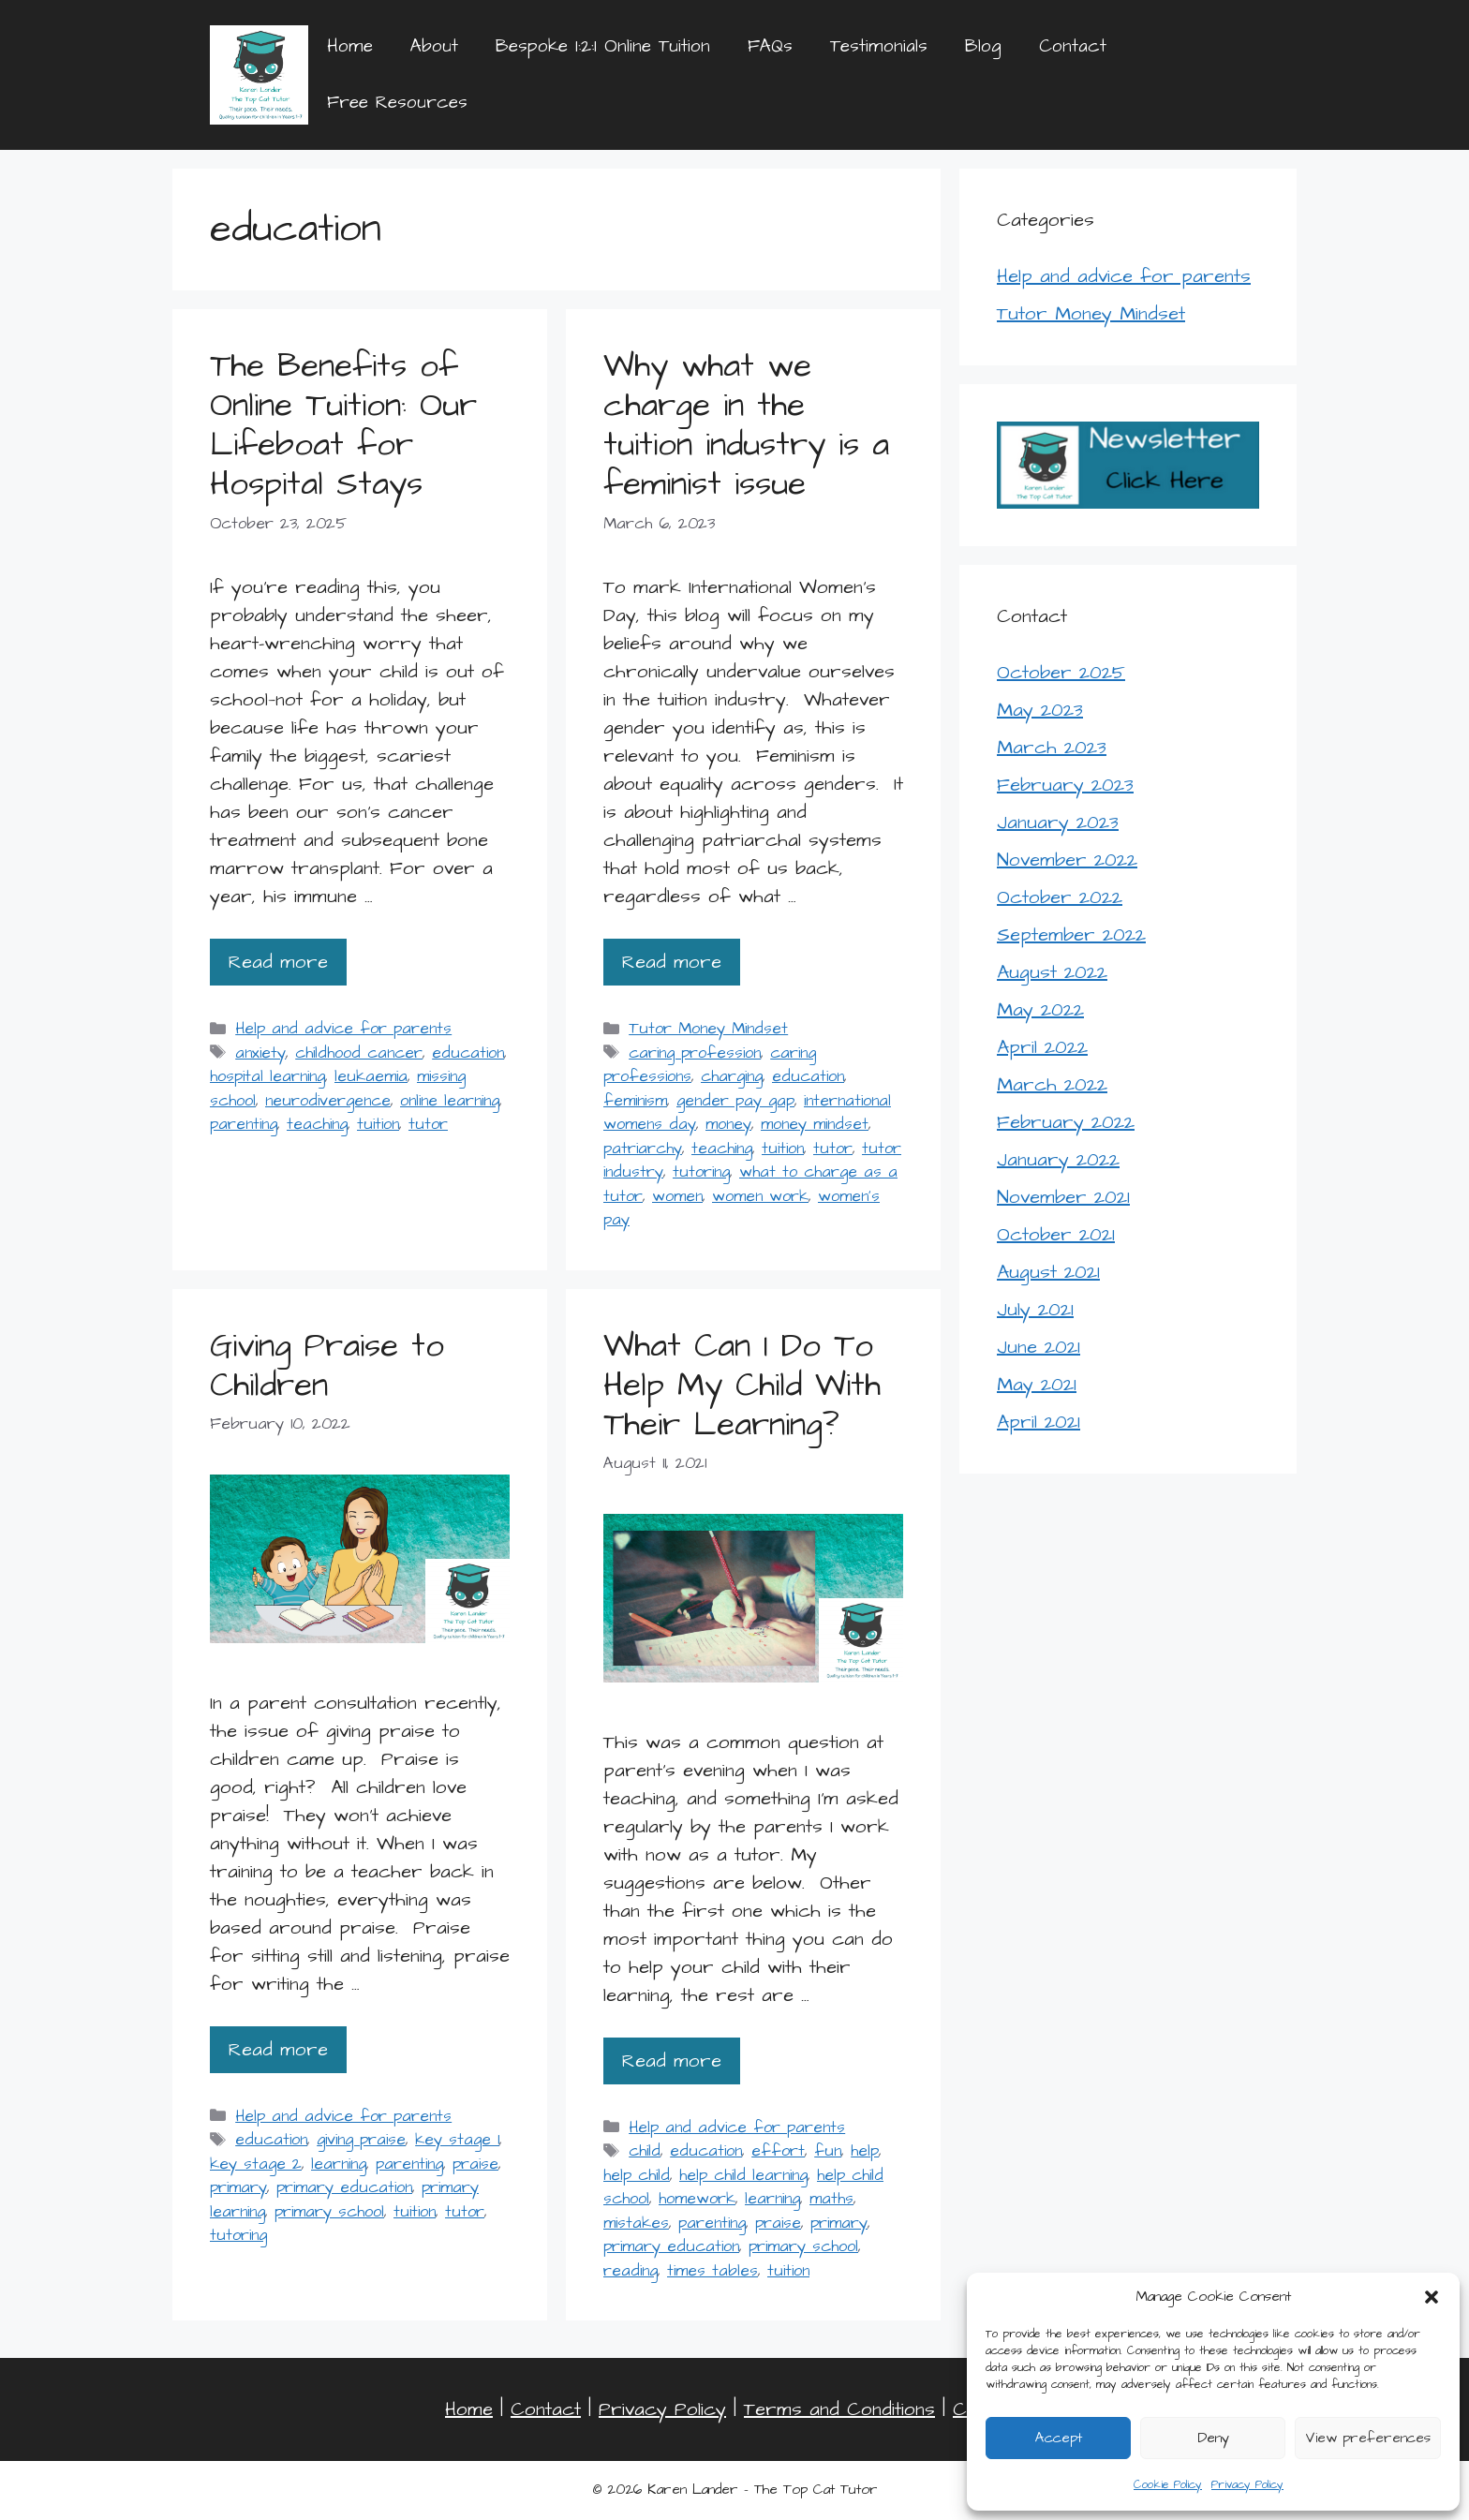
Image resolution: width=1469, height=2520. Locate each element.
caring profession (695, 1053)
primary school (329, 2212)
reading (630, 2271)
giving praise (361, 2139)
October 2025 (1061, 673)
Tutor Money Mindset (708, 1028)
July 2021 (1035, 1310)
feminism (635, 1101)
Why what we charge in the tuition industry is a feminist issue (746, 425)
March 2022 (1052, 1085)
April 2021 (1038, 1422)
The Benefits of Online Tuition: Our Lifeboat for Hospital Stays (343, 425)
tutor (428, 1124)
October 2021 (1056, 1235)
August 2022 (1052, 972)
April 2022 (1042, 1047)
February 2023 (1065, 785)
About (434, 46)
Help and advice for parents (343, 1028)
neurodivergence (328, 1101)
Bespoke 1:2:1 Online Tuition (603, 46)
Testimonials (878, 46)
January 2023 (1058, 822)
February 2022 (1066, 1122)
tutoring (701, 1172)
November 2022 (1067, 860)
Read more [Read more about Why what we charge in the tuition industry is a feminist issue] (671, 962)
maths (831, 2198)
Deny (1213, 2438)
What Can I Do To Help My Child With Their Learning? (742, 1385)
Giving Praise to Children (327, 1365)
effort (778, 2151)
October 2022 (1059, 897)
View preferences (1368, 2438)
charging (732, 1076)
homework (697, 2198)
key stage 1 (457, 2139)
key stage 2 (256, 2164)
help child (636, 2175)
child (644, 2151)
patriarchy (642, 1148)
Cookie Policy (1168, 2485)
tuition (378, 1124)
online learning (449, 1101)
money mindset (814, 1124)
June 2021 (1038, 1347)
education (468, 1053)
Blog (983, 46)
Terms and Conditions (839, 2409)
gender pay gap (735, 1101)
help (865, 2151)
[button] (1431, 2297)
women (677, 1196)
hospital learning (267, 1076)
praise (475, 2164)
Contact (1072, 46)
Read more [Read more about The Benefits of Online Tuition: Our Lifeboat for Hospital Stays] (278, 962)
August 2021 (1048, 1272)
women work (760, 1196)
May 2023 (1040, 710)
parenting (243, 1124)
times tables (712, 2271)
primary (238, 2187)
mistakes (636, 2223)
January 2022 (1058, 1160)
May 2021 (1036, 1384)
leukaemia (371, 1076)
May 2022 (1040, 1010)
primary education (344, 2187)
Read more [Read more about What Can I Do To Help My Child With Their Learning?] (671, 2061)
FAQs (770, 46)
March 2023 (1051, 747)
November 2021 (1063, 1197)
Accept (1058, 2438)
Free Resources (397, 102)
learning (338, 2164)
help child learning (743, 2175)
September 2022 (1071, 935)
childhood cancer (359, 1053)
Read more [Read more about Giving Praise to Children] (278, 2050)
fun (827, 2151)
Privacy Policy (1247, 2485)
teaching (317, 1124)
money (728, 1124)
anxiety (260, 1053)
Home (350, 46)
